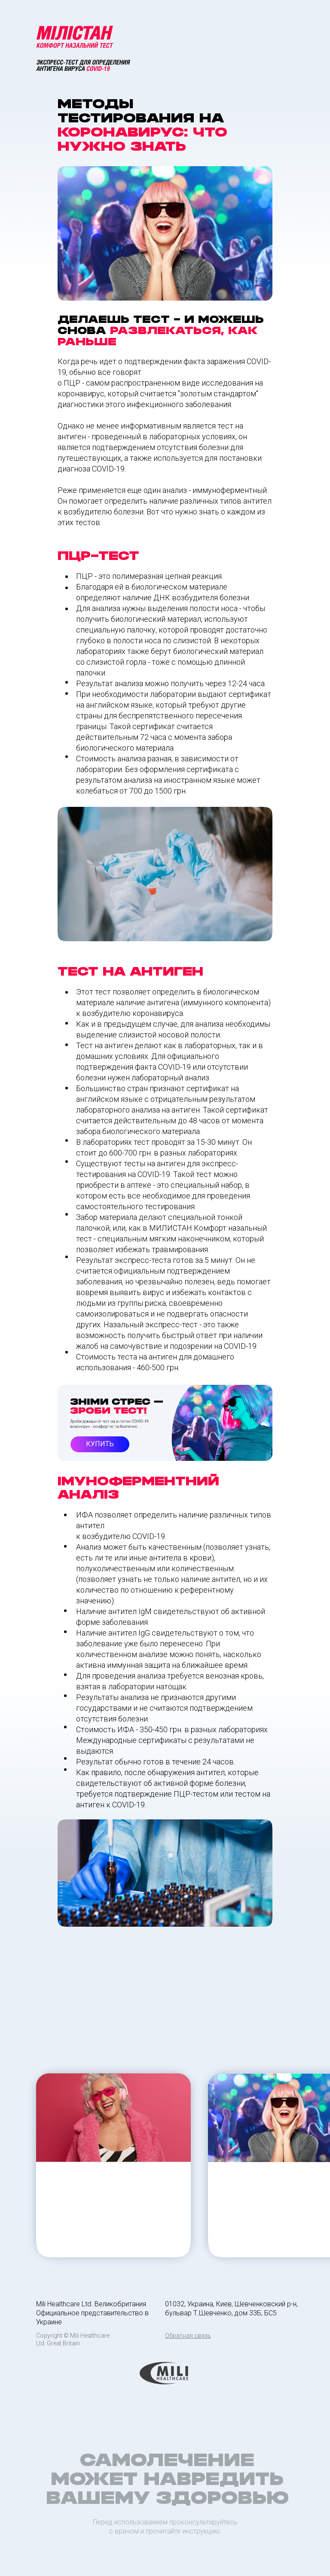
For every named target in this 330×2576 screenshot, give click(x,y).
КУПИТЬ (100, 1444)
